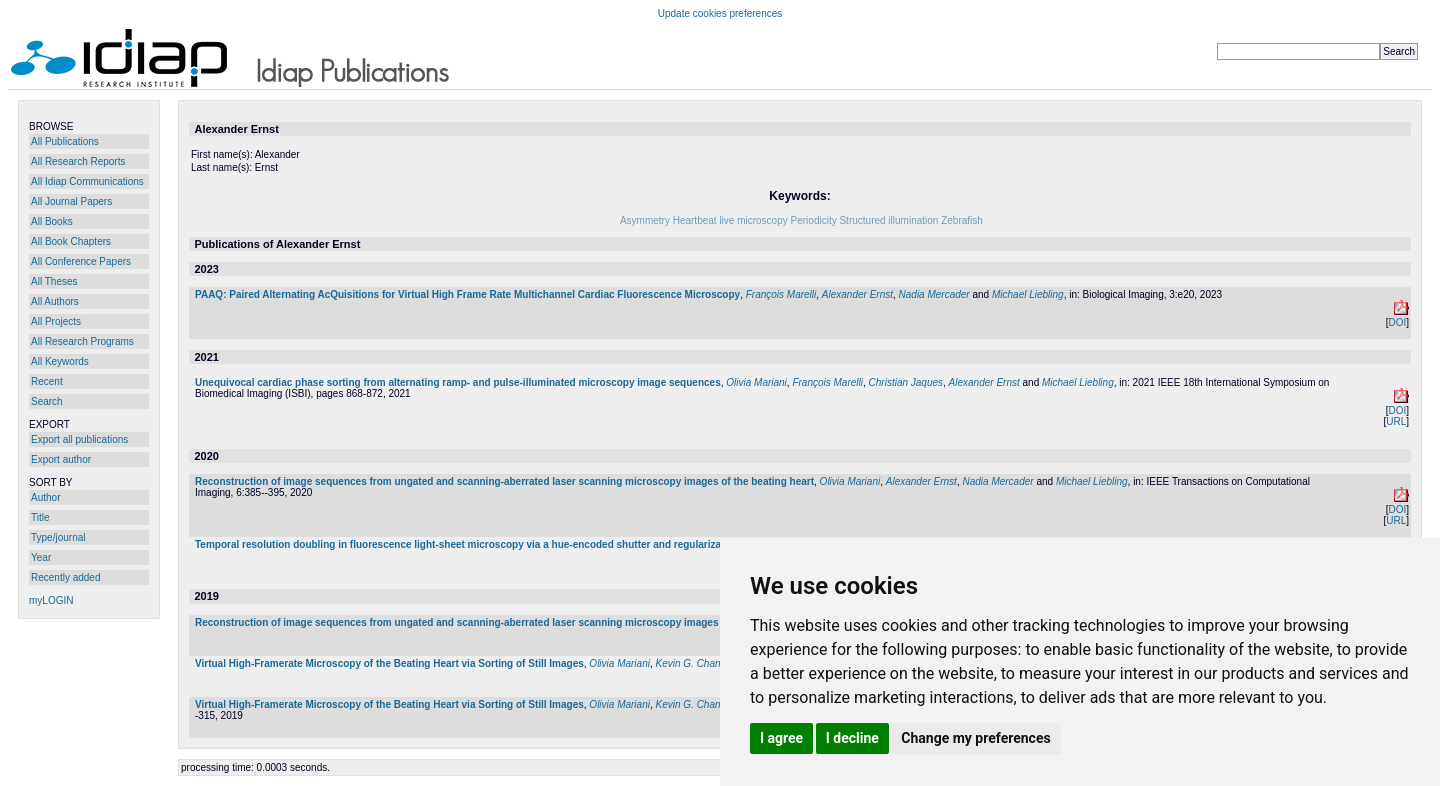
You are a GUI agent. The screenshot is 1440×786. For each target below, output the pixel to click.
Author (45, 497)
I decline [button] (852, 738)
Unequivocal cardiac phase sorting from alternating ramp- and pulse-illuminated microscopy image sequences (458, 382)
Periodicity (814, 220)
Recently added (66, 577)
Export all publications (79, 439)
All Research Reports (78, 161)
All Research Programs (82, 341)
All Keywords (60, 361)
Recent (47, 381)
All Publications (65, 141)
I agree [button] (781, 738)
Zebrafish (962, 220)
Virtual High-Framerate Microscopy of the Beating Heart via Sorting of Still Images (389, 663)
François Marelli (781, 294)
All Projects (56, 321)
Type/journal (58, 537)
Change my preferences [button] (975, 738)
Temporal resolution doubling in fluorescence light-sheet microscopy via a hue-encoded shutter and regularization (467, 544)
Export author (61, 459)
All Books (52, 221)
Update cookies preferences (720, 13)
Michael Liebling (1028, 294)
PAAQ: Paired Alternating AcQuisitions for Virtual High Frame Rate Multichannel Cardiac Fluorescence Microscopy (467, 294)
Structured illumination (888, 220)
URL (1396, 421)
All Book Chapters (71, 241)
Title (40, 517)
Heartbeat (695, 220)
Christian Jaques (906, 382)
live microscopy (753, 220)
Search (47, 401)
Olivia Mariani (756, 382)
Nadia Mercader (934, 294)
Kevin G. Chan (688, 663)
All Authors (55, 301)
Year (41, 557)
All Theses (54, 281)
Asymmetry (645, 220)
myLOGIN (51, 600)
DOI (1397, 322)
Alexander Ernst (857, 294)
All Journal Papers (71, 201)
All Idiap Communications (87, 181)
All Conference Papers (81, 261)
